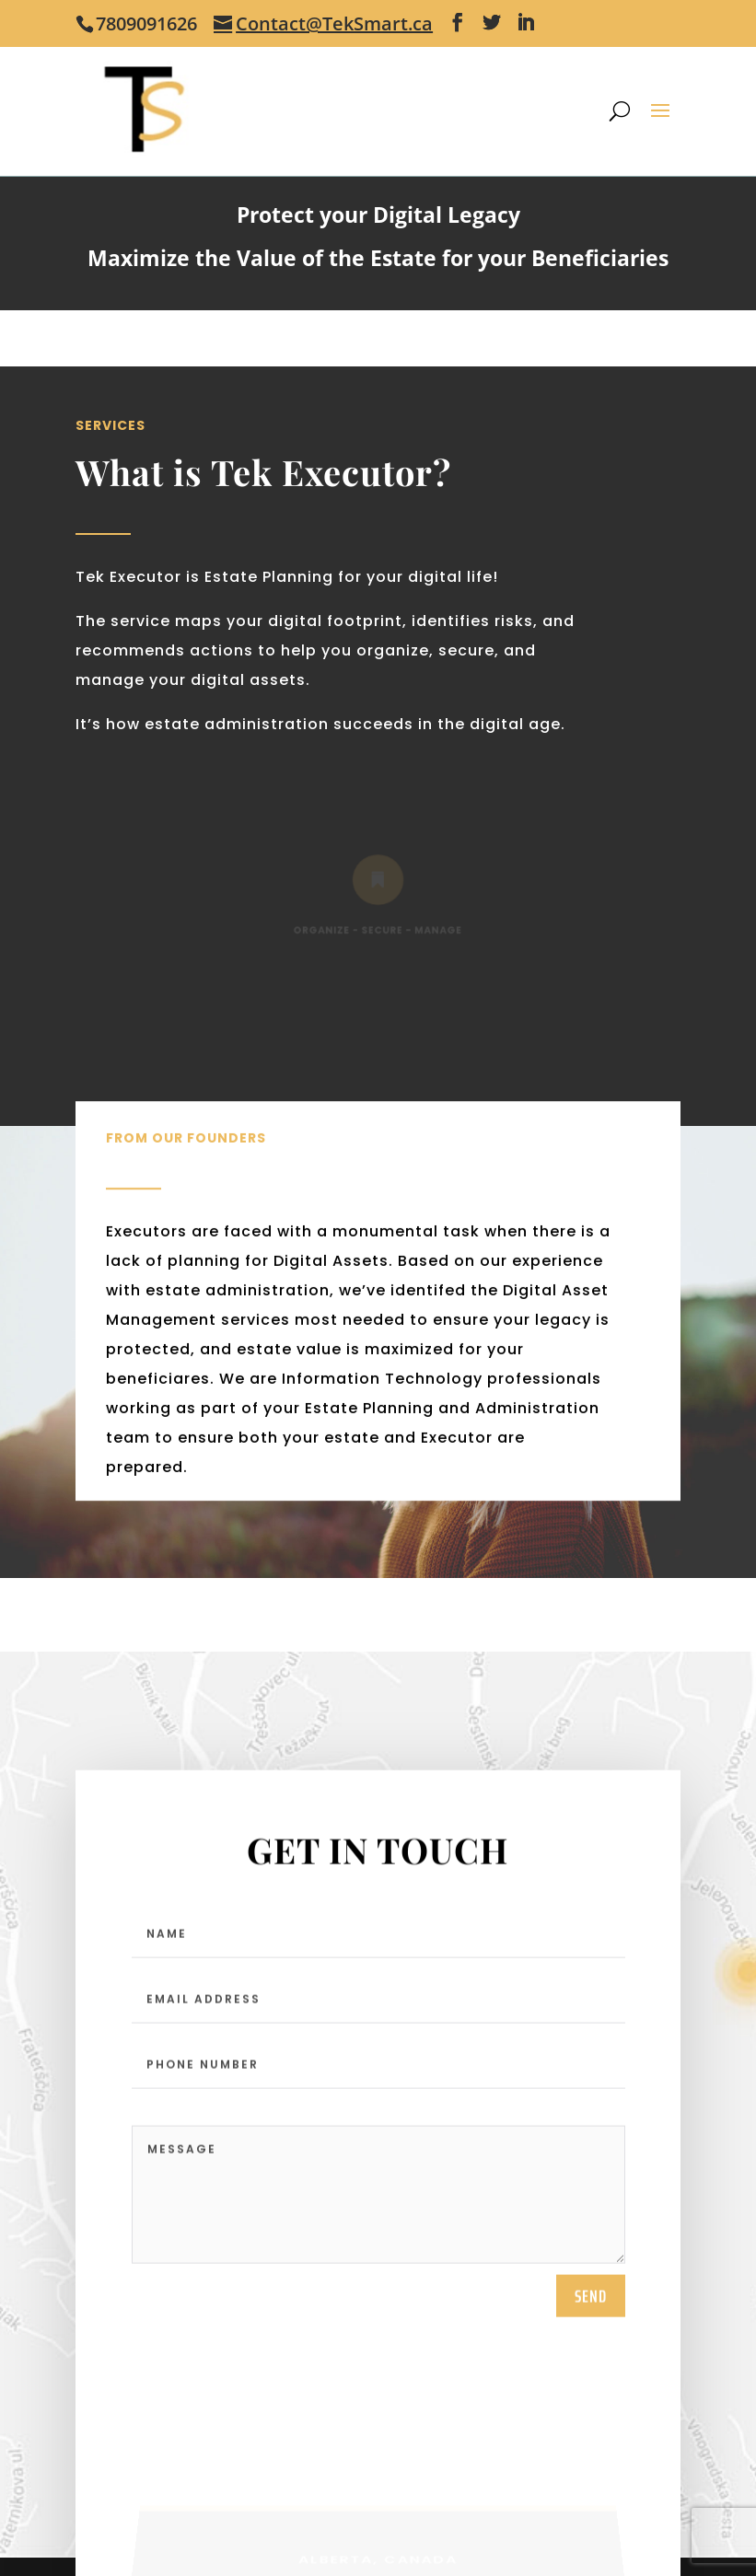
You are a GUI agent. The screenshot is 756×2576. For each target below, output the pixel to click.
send (591, 2299)
